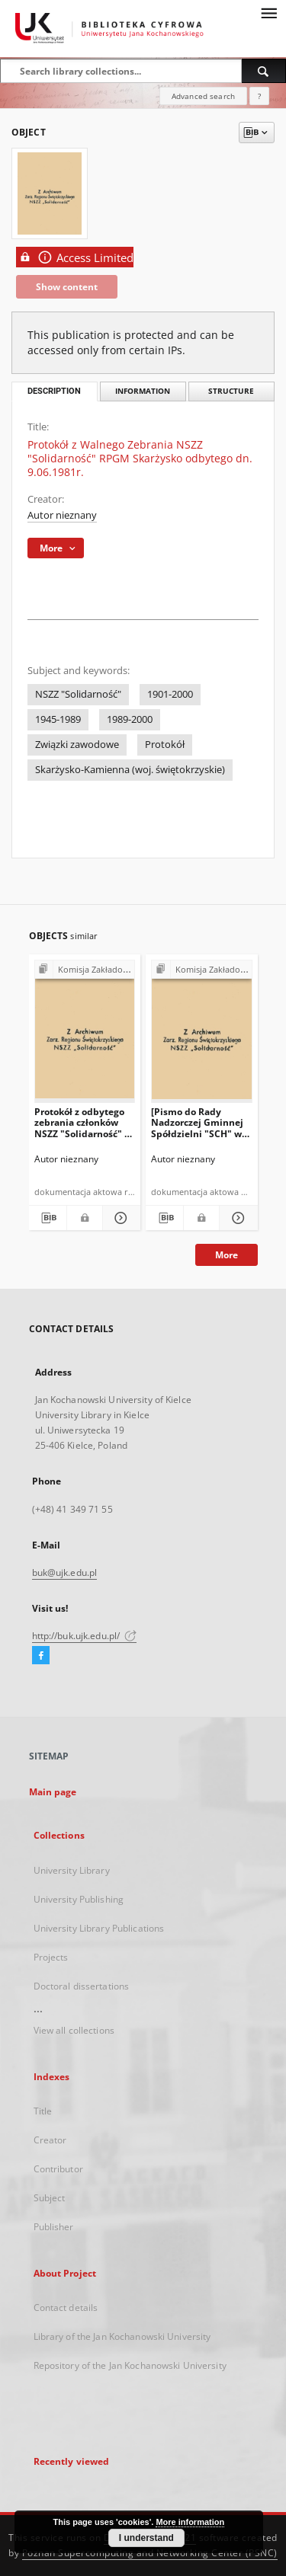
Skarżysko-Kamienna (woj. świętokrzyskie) (130, 769)
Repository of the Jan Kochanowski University (130, 2365)
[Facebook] (41, 1656)
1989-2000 (130, 719)
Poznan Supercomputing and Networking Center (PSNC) (150, 2552)
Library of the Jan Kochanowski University (122, 2336)
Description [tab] (54, 391)
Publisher (54, 2226)
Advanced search (203, 96)
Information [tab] (142, 391)
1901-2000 (170, 694)
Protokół (165, 744)
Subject (50, 2197)
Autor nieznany (62, 515)
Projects (51, 1957)
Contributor (58, 2168)
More (226, 1254)
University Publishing (79, 1899)
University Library (72, 1870)
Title (43, 2111)
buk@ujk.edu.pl (65, 1572)
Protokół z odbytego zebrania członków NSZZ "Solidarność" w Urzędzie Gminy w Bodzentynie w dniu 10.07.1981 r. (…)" (83, 1122)
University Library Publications (99, 1928)
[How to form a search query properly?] (259, 96)
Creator (50, 2139)
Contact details (66, 2307)
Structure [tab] (231, 391)
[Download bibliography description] (47, 1218)
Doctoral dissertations (82, 1986)
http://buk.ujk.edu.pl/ (84, 1635)
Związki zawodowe (77, 744)
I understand (146, 2538)
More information (190, 2521)
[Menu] (268, 12)
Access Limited (74, 257)
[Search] (264, 71)
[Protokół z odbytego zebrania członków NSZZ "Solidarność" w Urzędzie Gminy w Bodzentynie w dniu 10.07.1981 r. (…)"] (85, 1034)
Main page (53, 1791)
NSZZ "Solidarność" (78, 694)
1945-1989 (58, 719)
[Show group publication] (85, 970)
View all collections (74, 2030)
